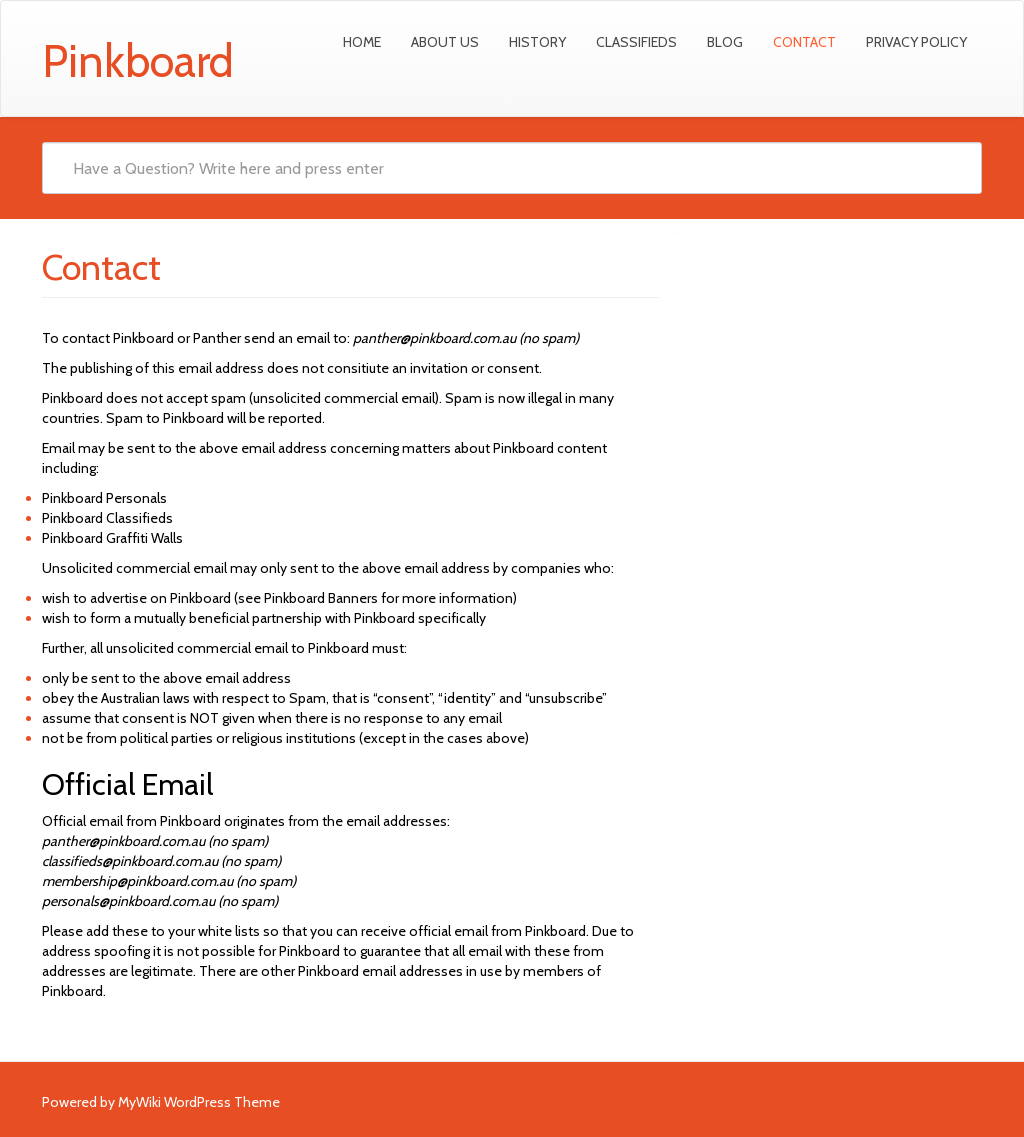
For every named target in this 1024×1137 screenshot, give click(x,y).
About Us (445, 42)
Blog (725, 42)
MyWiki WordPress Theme (199, 1102)
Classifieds (636, 42)
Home (362, 42)
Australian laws (145, 698)
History (537, 42)
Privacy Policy (916, 42)
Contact (804, 42)
